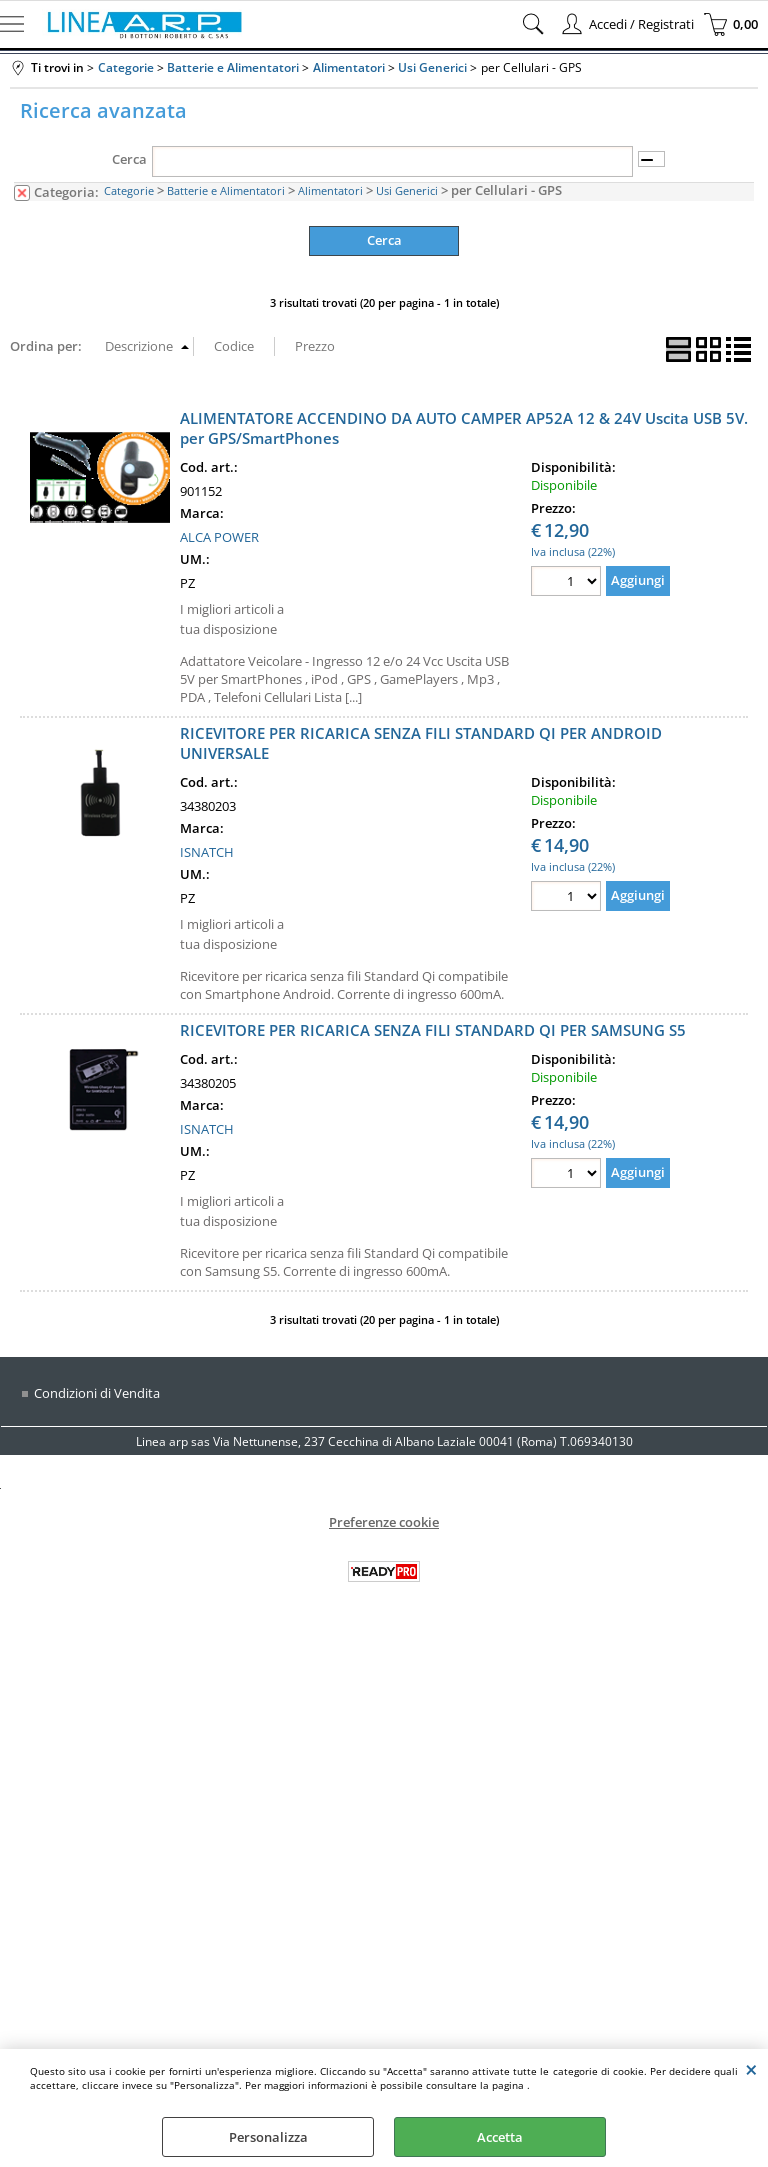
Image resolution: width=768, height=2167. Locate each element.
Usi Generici (407, 190)
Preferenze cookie (384, 1522)
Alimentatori (330, 190)
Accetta (500, 2137)
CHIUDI (751, 2069)
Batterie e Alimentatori (226, 190)
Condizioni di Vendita (97, 1393)
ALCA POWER (219, 537)
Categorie (129, 190)
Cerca (129, 159)
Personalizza (268, 2137)
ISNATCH (207, 852)
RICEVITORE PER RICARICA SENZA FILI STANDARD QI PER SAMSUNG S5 (433, 1030)
